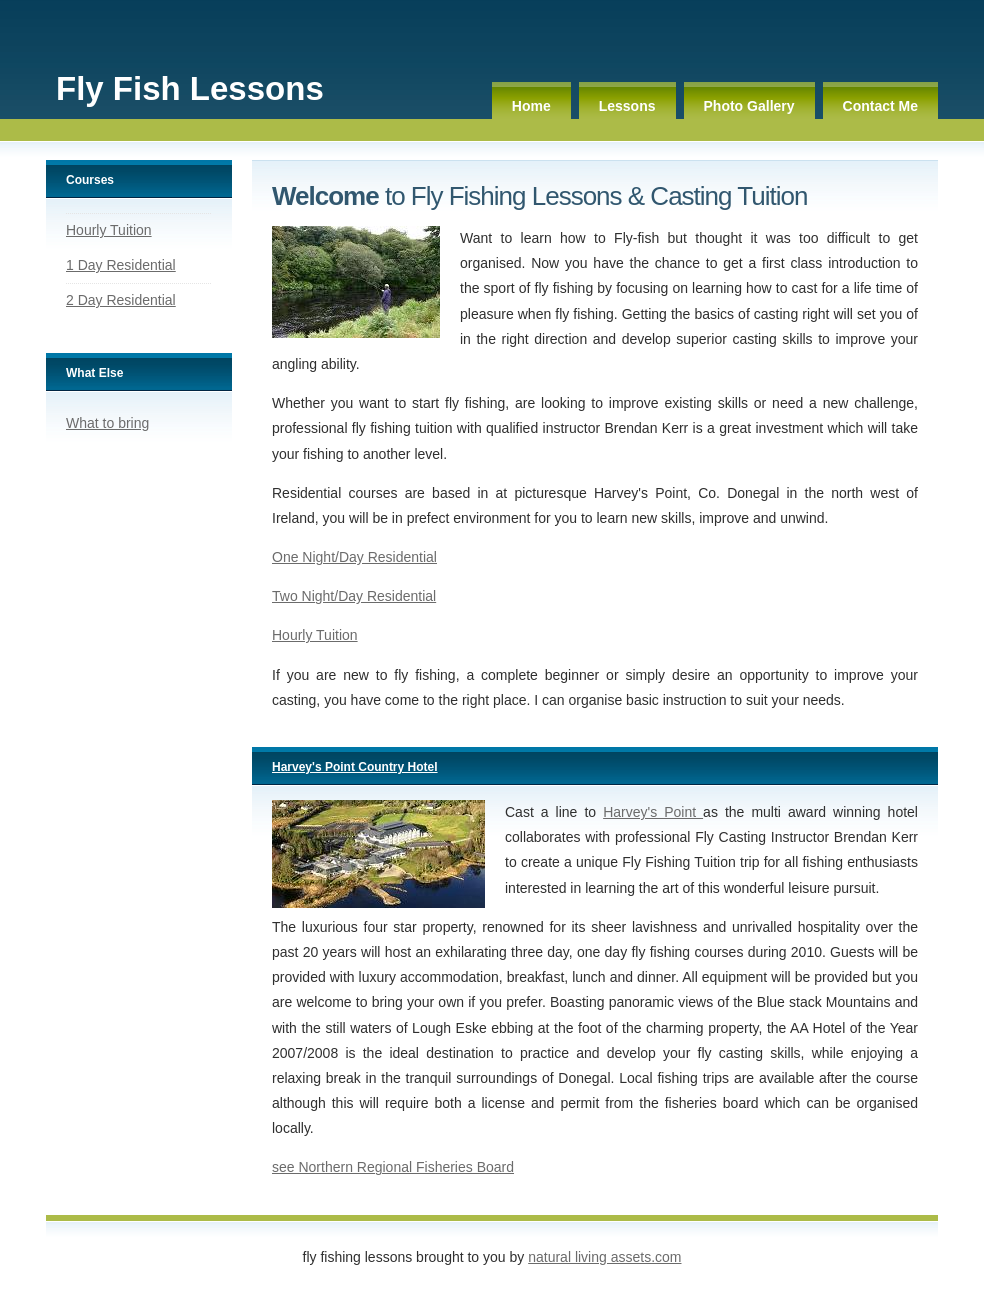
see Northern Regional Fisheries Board (393, 1167)
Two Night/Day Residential (354, 596)
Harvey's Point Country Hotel (355, 767)
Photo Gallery (749, 106)
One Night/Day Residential (354, 557)
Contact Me (880, 106)
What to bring (107, 423)
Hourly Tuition (109, 230)
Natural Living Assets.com (604, 1257)
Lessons (627, 106)
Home (531, 106)
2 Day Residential (121, 300)
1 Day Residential (121, 265)
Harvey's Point (653, 812)
